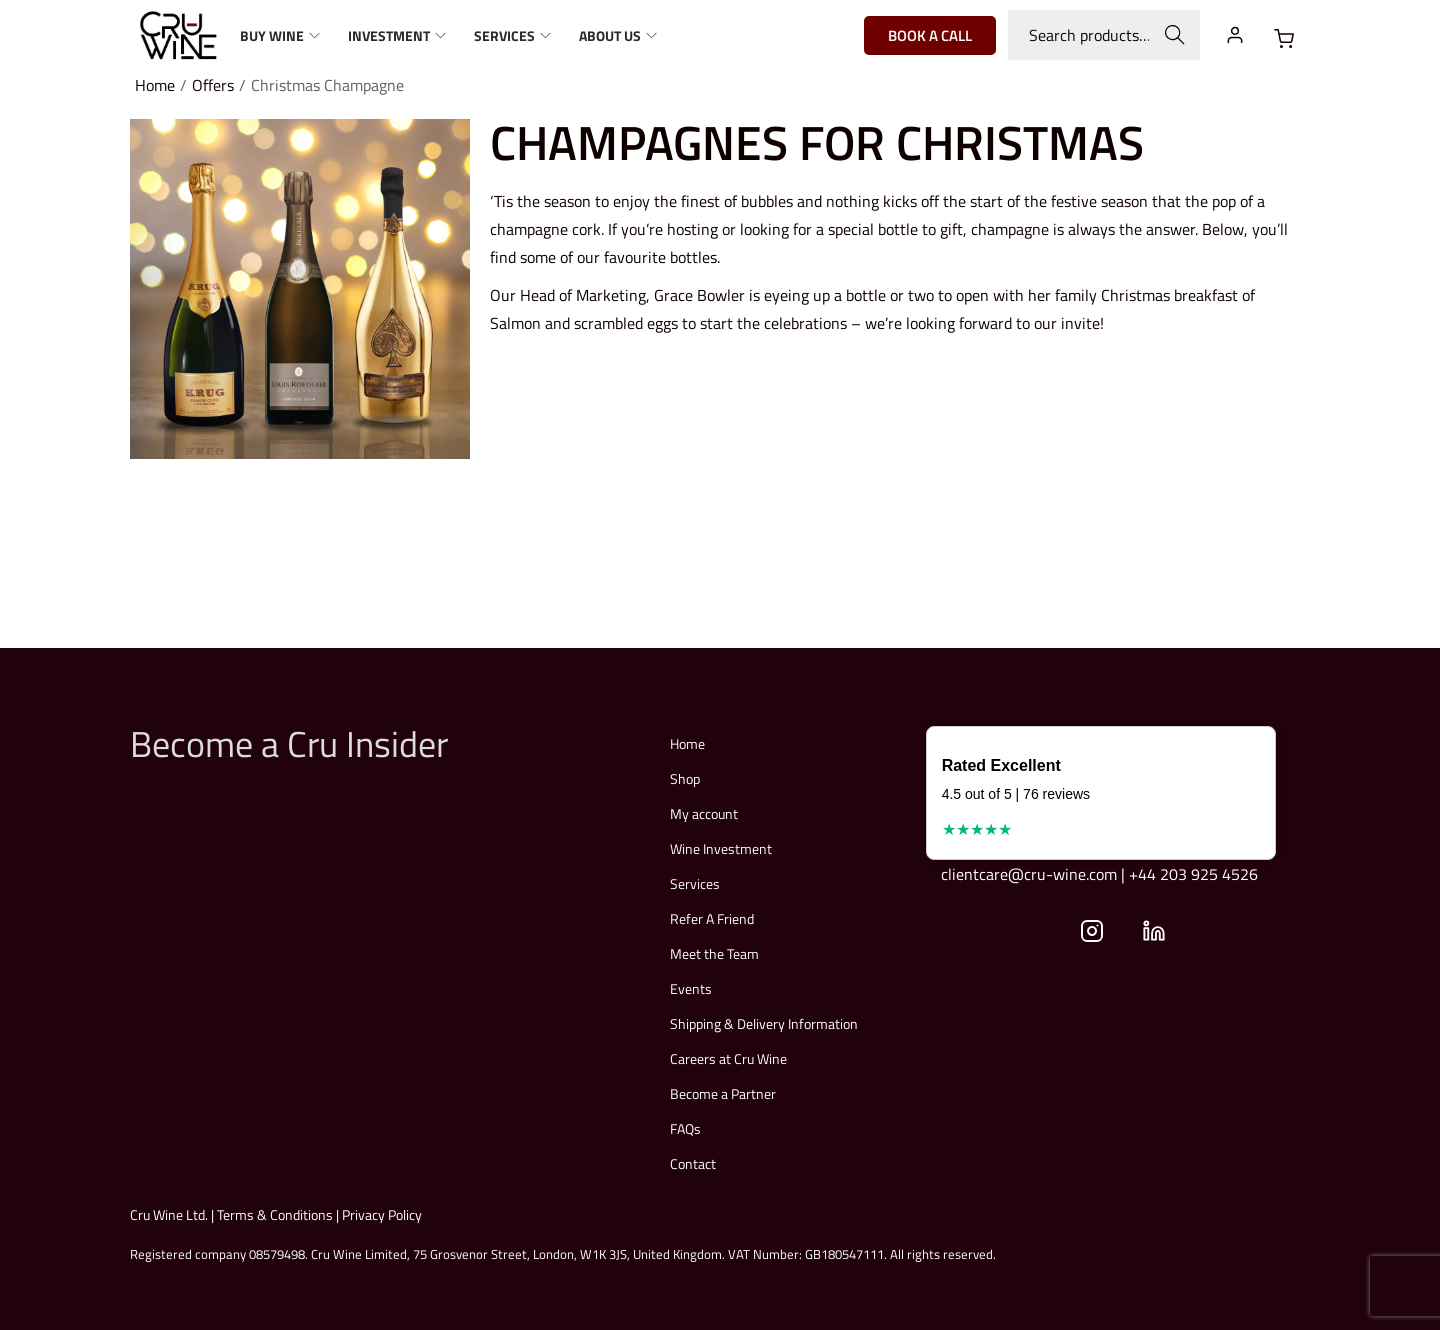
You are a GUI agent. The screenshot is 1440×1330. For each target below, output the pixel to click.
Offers (213, 85)
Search (1175, 35)
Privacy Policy (382, 1214)
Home (155, 85)
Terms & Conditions (275, 1214)
